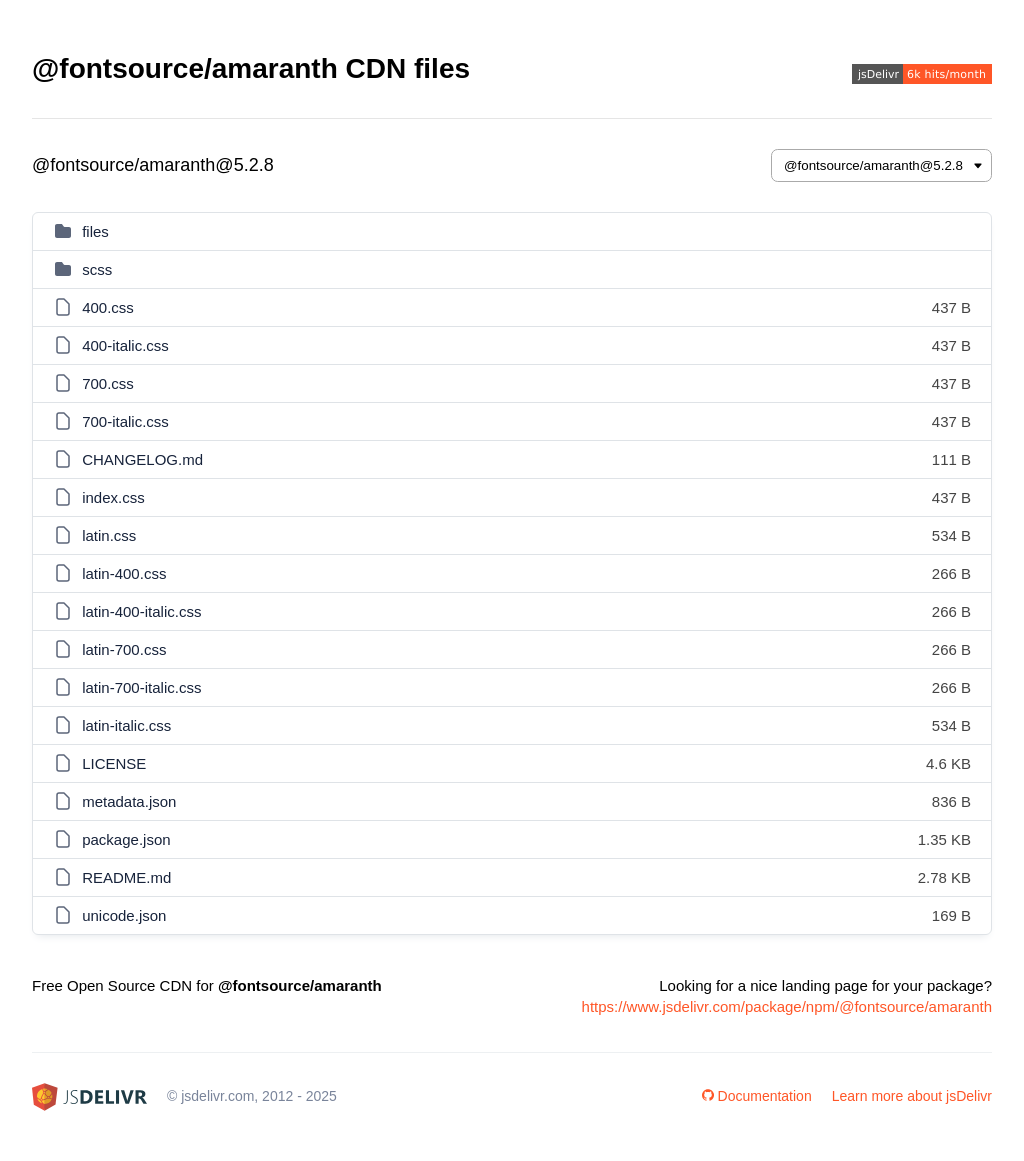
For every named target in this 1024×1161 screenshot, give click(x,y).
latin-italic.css (126, 725)
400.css (108, 307)
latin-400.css (124, 573)
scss (97, 269)
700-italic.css (125, 421)
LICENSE (114, 763)
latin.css (109, 535)
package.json (126, 839)
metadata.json (129, 801)
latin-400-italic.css (141, 611)
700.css (108, 383)
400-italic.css (125, 345)
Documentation (757, 1096)
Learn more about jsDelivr (912, 1096)
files (95, 231)
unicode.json (124, 915)
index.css (113, 497)
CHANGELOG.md (142, 459)
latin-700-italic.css (141, 687)
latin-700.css (124, 649)
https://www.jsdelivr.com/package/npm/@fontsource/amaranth (787, 1006)
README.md (126, 877)
